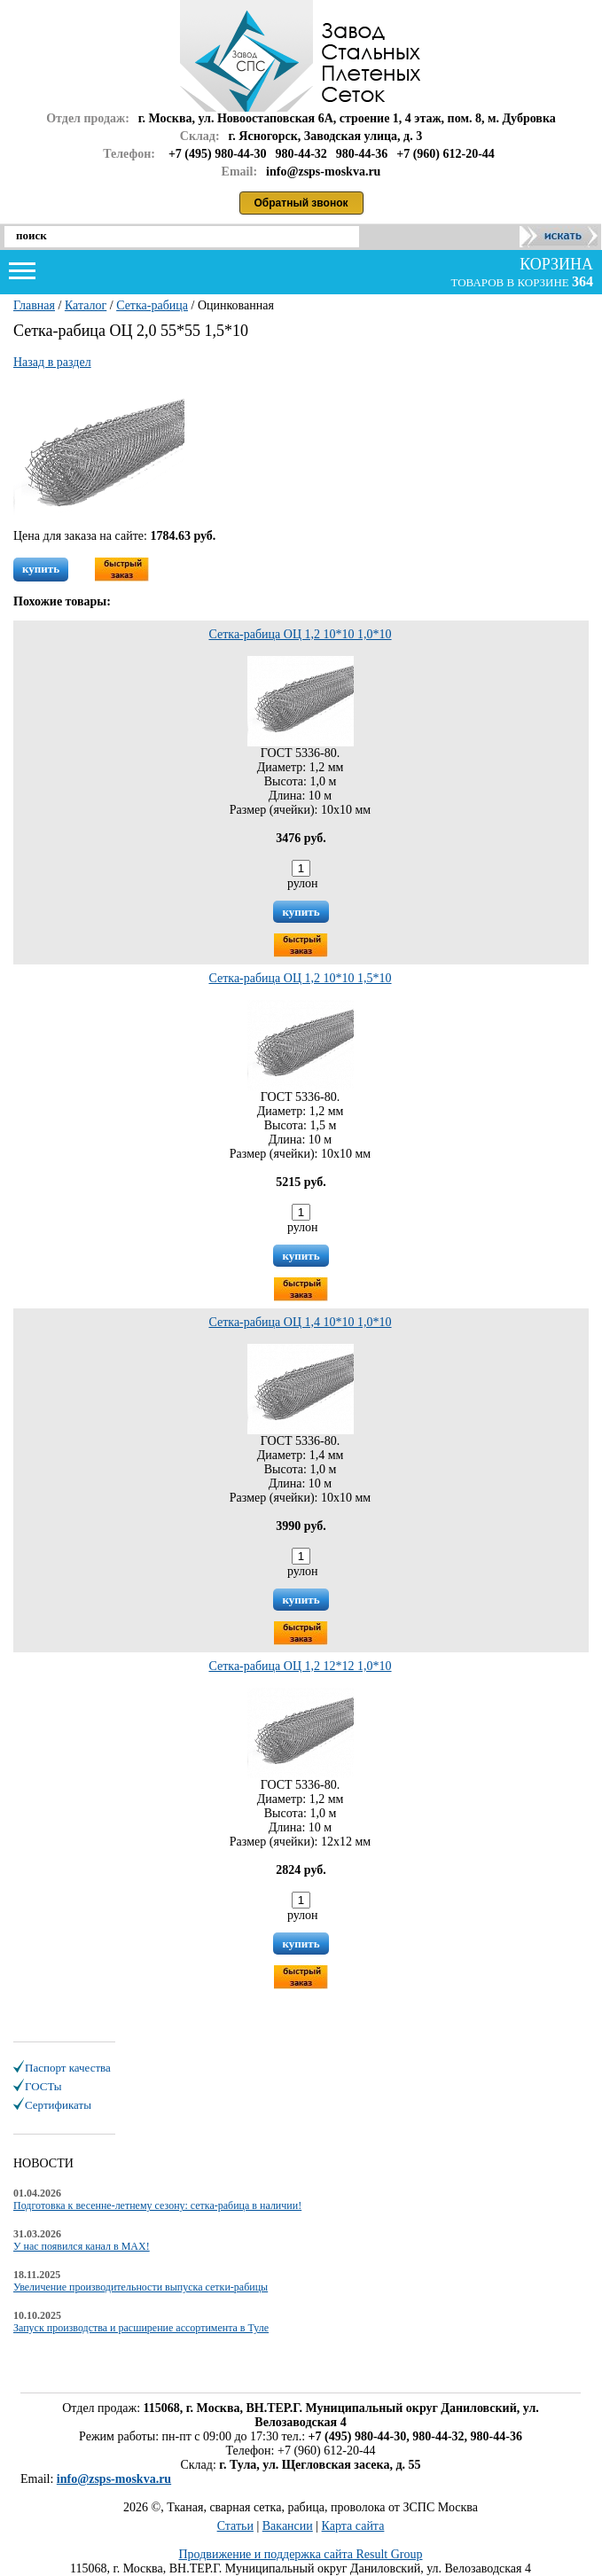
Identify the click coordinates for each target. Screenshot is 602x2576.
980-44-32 (301, 153)
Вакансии (287, 2526)
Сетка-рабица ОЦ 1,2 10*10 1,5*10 (299, 978)
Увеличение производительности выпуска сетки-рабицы (140, 2287)
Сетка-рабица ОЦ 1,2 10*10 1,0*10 (299, 634)
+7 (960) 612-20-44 (445, 153)
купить (40, 568)
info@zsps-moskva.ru (114, 2479)
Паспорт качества (68, 2067)
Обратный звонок (301, 203)
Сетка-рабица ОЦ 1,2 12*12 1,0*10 (299, 1666)
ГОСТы (43, 2086)
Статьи (235, 2526)
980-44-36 (361, 153)
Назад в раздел (52, 362)
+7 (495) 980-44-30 (217, 153)
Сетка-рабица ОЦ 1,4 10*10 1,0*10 (299, 1322)
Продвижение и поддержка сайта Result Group (301, 2554)
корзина (554, 264)
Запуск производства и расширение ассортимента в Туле (141, 2328)
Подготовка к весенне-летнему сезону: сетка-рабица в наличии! (157, 2205)
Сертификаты (58, 2105)
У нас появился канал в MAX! (81, 2246)
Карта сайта (353, 2526)
